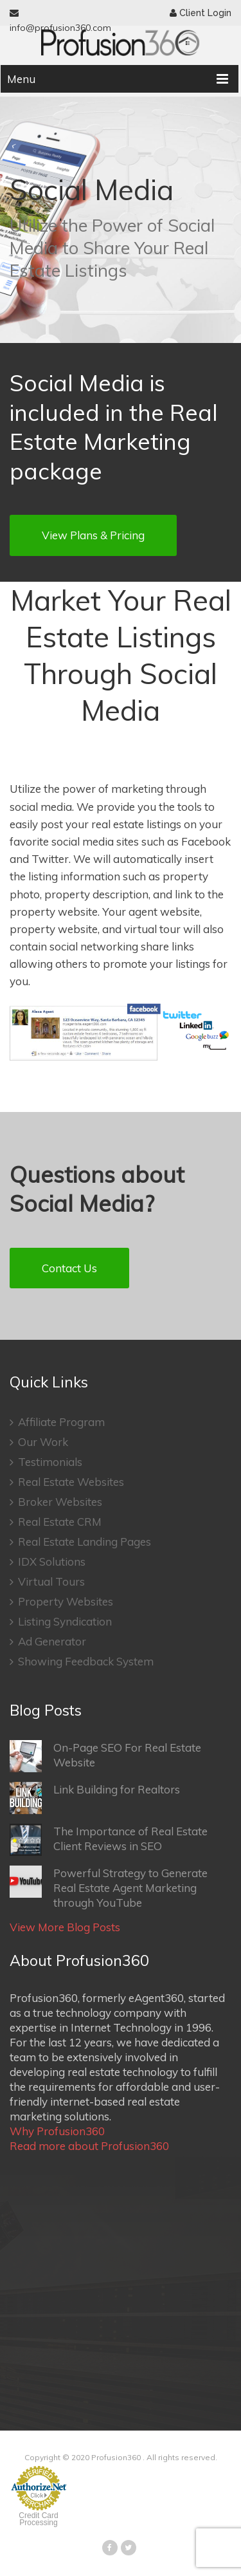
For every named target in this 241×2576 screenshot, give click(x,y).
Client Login (200, 13)
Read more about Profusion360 (89, 2146)
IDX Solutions (47, 1561)
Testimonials (46, 1462)
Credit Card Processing (38, 2519)
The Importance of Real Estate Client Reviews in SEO (109, 1840)
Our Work (39, 1442)
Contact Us (69, 1268)
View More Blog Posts (65, 1927)
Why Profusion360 (57, 2131)
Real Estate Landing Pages (80, 1541)
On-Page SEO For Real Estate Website (105, 1756)
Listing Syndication (61, 1621)
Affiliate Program (57, 1422)
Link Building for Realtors (95, 1798)
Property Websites (61, 1601)
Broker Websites (56, 1501)
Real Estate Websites (67, 1481)
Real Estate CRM (56, 1521)
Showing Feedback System (82, 1661)
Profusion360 (116, 2457)
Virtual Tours (47, 1581)
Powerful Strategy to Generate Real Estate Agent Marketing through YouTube (109, 1887)
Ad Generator (48, 1641)
